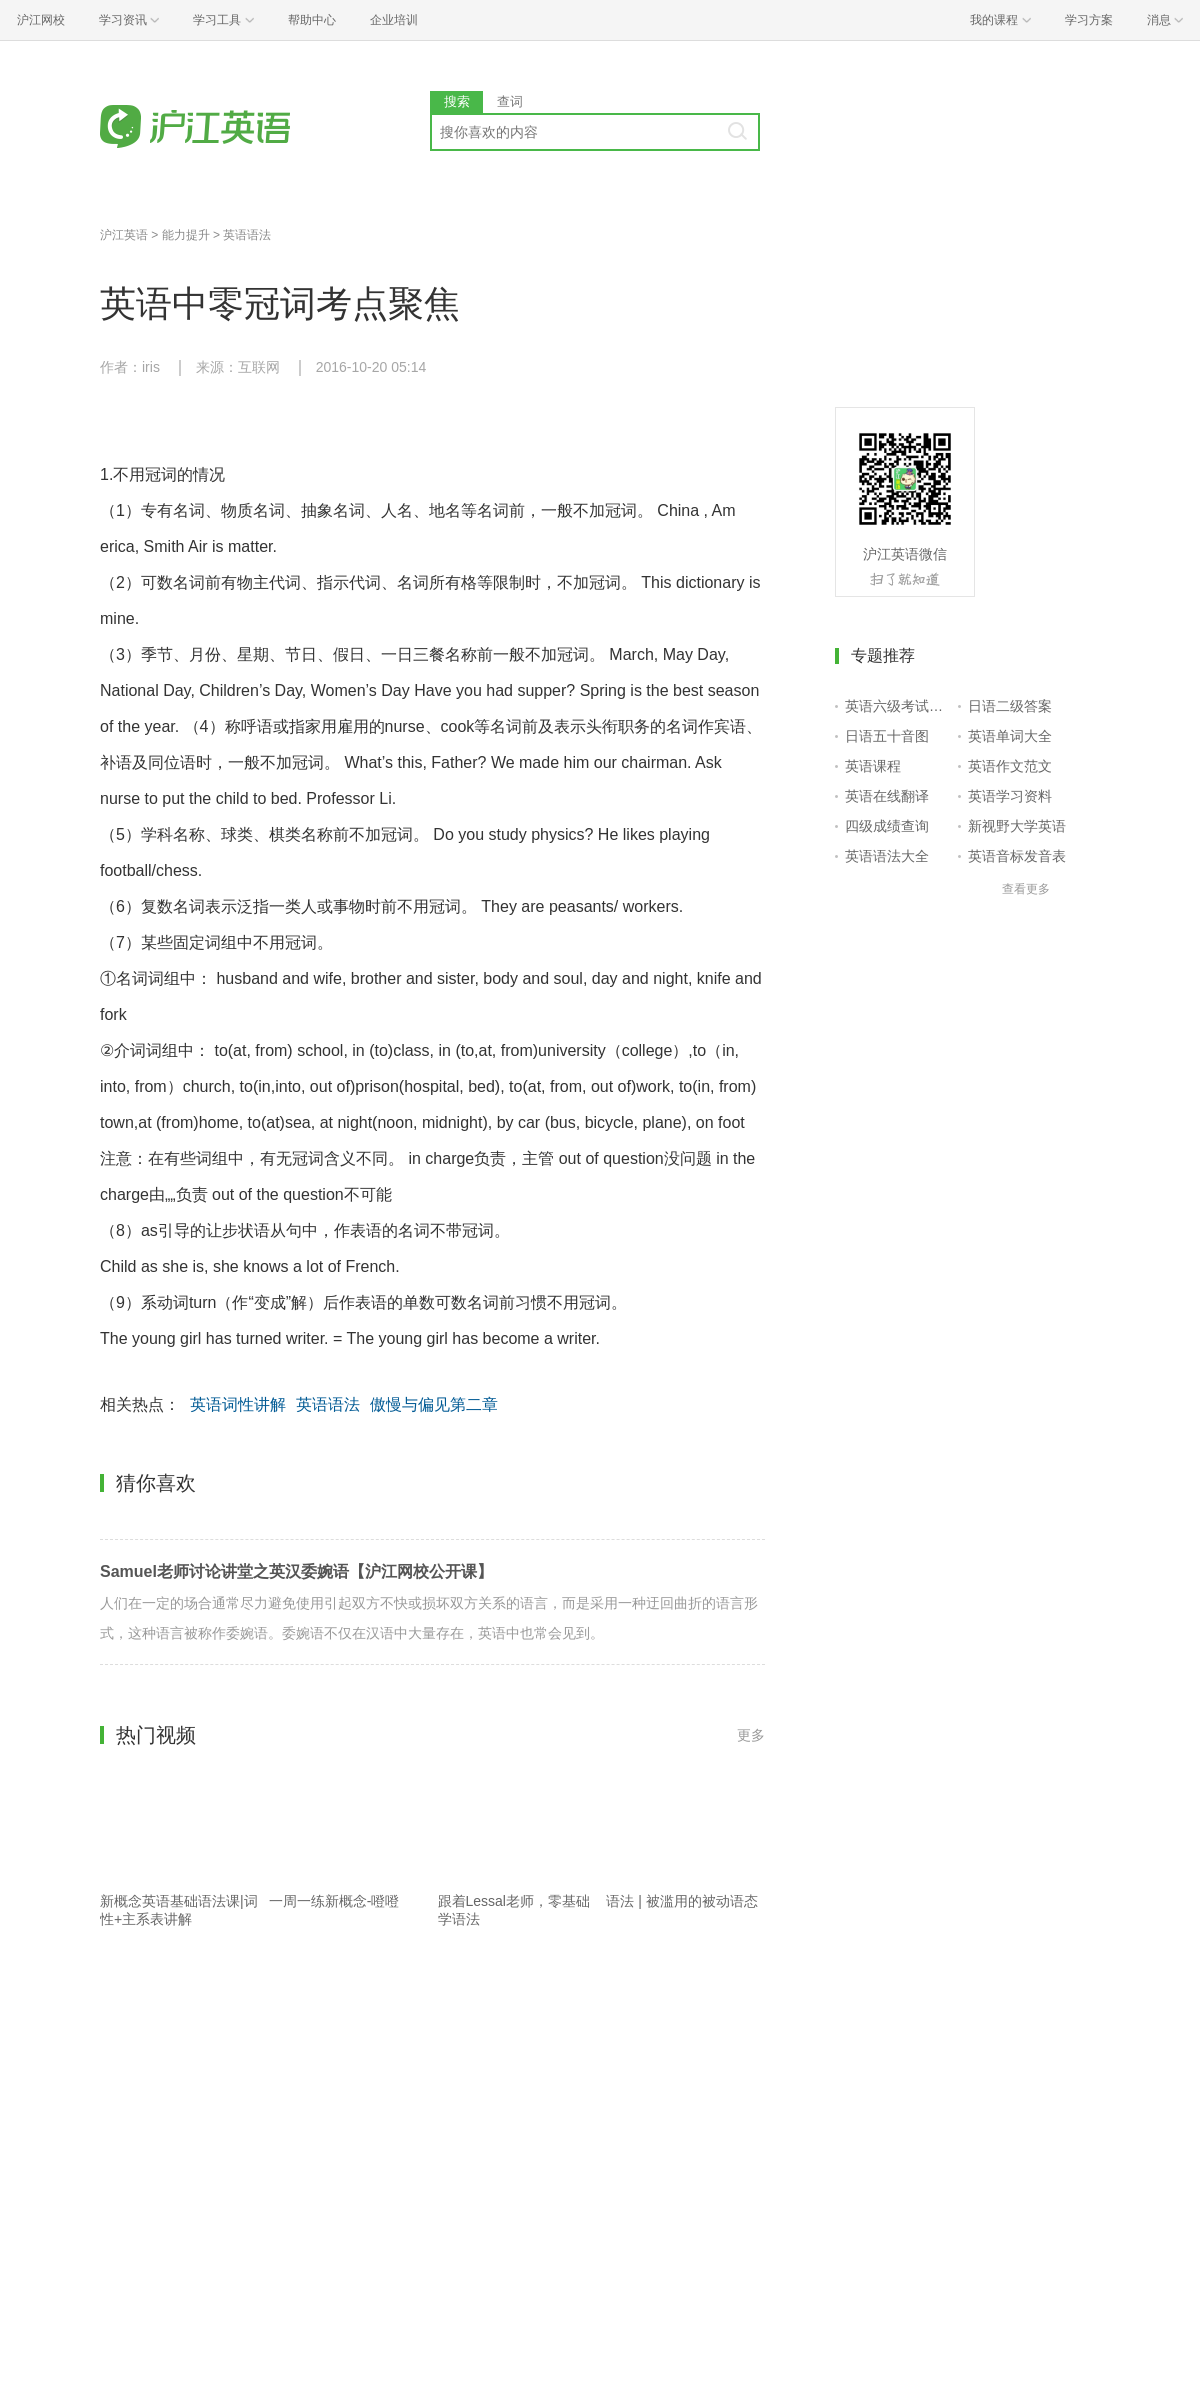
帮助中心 (312, 20)
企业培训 (394, 20)
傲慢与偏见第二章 (434, 1404)
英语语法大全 (887, 856)
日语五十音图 (887, 736)
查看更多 (1026, 889)
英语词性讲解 (238, 1404)
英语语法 (247, 235)
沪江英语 (124, 235)
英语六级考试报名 (897, 706)
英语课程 (873, 766)
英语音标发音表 (1017, 856)
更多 (751, 1735)
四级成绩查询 (887, 826)
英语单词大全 (1010, 736)
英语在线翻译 (887, 796)
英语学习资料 (1010, 796)
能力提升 (186, 235)
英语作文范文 (1010, 766)
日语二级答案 (1010, 706)
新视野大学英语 (1017, 826)
